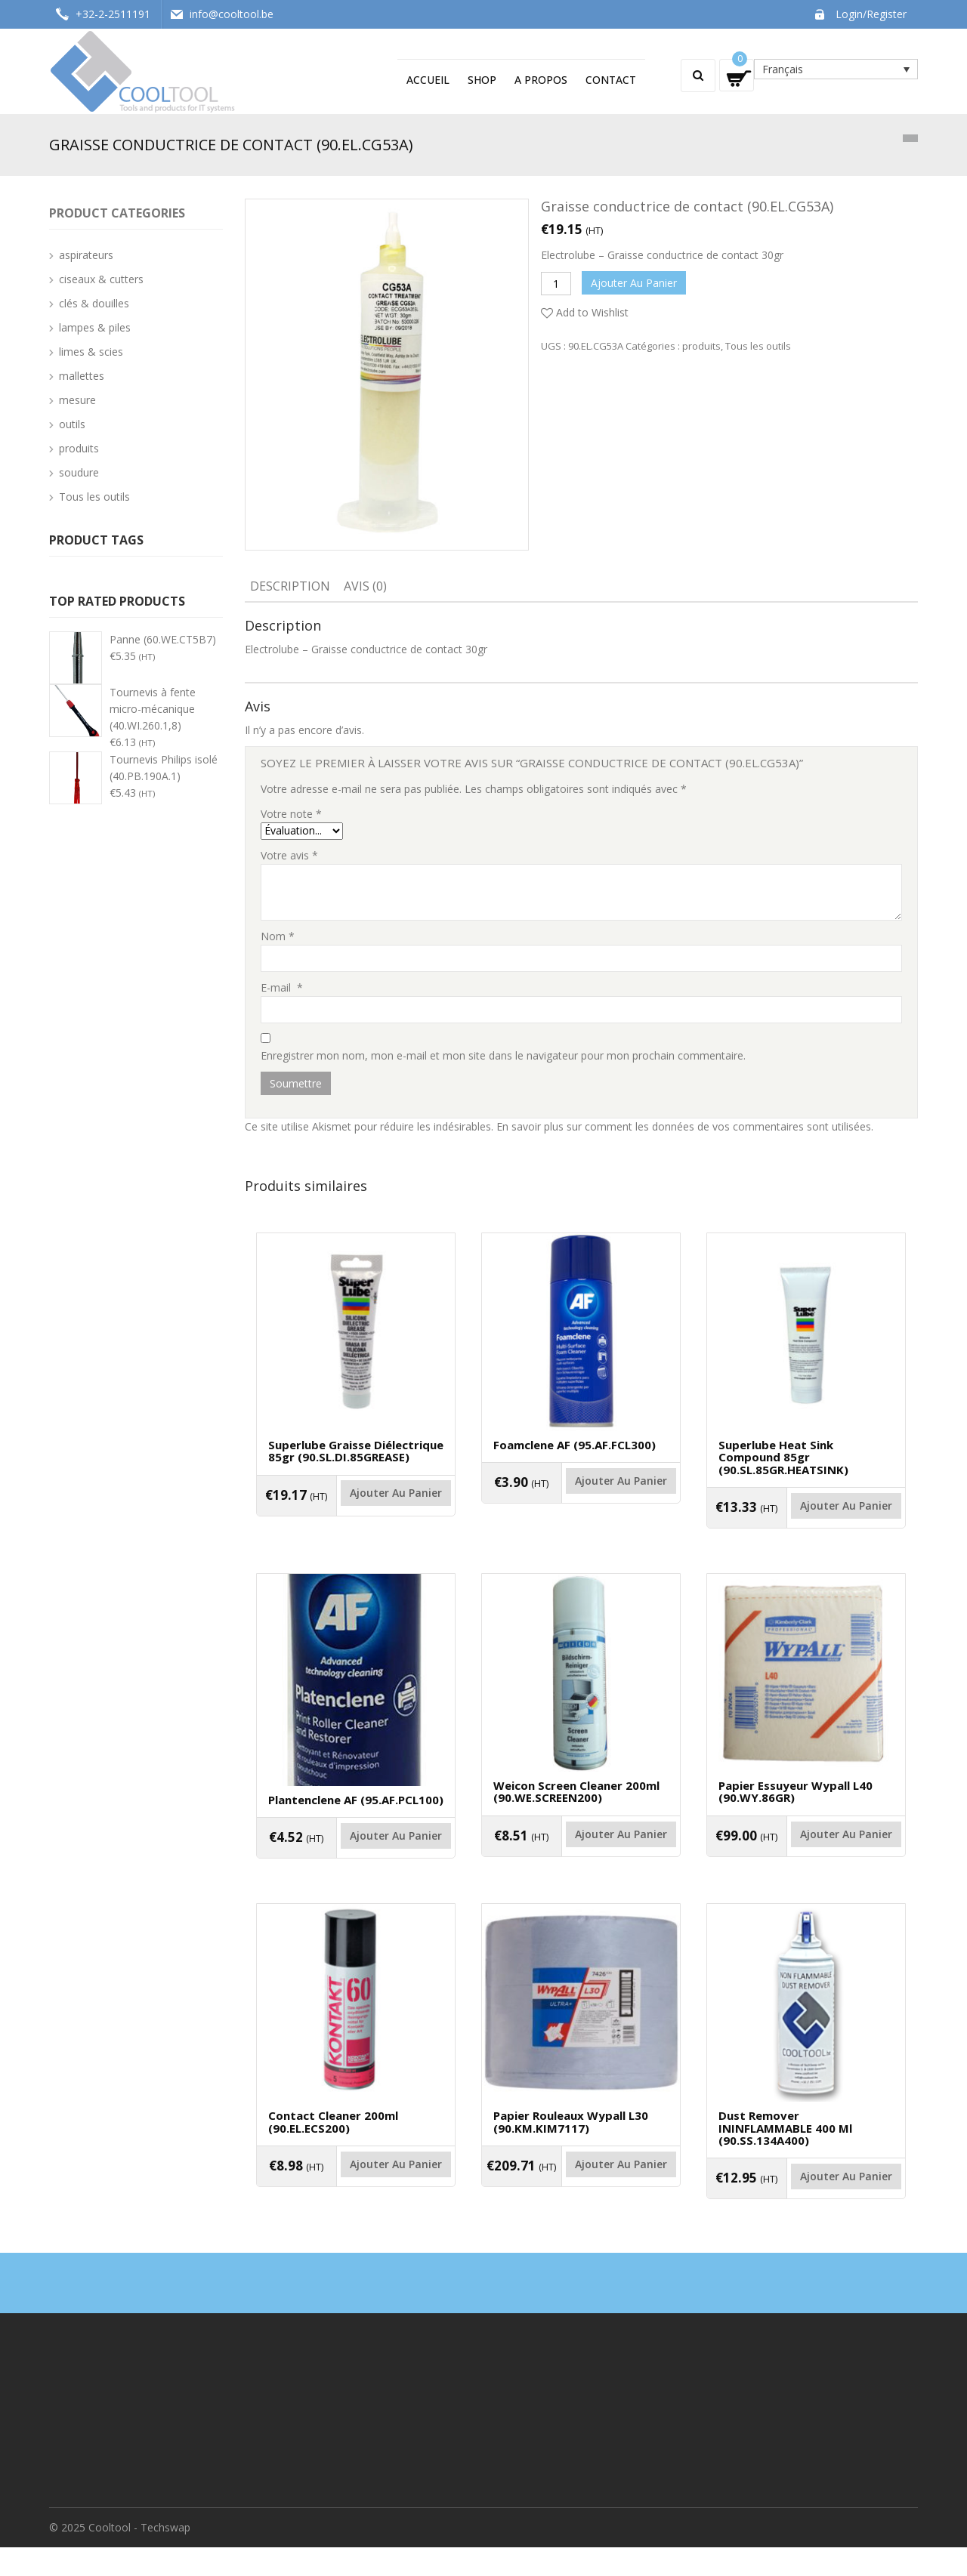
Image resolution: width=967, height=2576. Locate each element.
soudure (79, 472)
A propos (540, 79)
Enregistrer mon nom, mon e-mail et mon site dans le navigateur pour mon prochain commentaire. (503, 1055)
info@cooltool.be (231, 14)
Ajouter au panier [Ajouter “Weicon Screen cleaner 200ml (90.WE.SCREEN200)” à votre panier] (581, 1862)
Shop (482, 79)
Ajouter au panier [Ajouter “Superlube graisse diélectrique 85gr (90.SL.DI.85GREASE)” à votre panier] (356, 1511)
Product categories (117, 213)
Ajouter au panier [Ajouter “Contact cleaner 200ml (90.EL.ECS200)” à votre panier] (356, 2201)
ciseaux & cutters (101, 279)
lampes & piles (95, 327)
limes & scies (91, 351)
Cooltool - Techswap (139, 2556)
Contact (610, 79)
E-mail (282, 987)
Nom (278, 936)
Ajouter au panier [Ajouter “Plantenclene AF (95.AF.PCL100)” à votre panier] (356, 1863)
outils (72, 424)
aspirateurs (86, 255)
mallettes (81, 376)
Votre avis (289, 855)
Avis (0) (365, 586)
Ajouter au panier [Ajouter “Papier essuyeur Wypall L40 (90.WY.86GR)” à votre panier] (806, 1862)
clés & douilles (94, 303)
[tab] (290, 587)
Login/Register (871, 14)
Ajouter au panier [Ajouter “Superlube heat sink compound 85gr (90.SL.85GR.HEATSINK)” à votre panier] (806, 1524)
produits (701, 346)
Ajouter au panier (634, 283)
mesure (77, 400)
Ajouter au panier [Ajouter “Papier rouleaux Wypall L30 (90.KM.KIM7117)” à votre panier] (581, 2201)
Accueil (428, 79)
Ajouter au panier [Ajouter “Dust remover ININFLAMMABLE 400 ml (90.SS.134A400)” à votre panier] (806, 2214)
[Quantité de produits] (556, 283)
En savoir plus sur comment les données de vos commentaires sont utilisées (683, 1126)
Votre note (291, 814)
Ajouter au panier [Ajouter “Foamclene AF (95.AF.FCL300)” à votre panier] (581, 1499)
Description (290, 586)
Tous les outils (758, 346)
